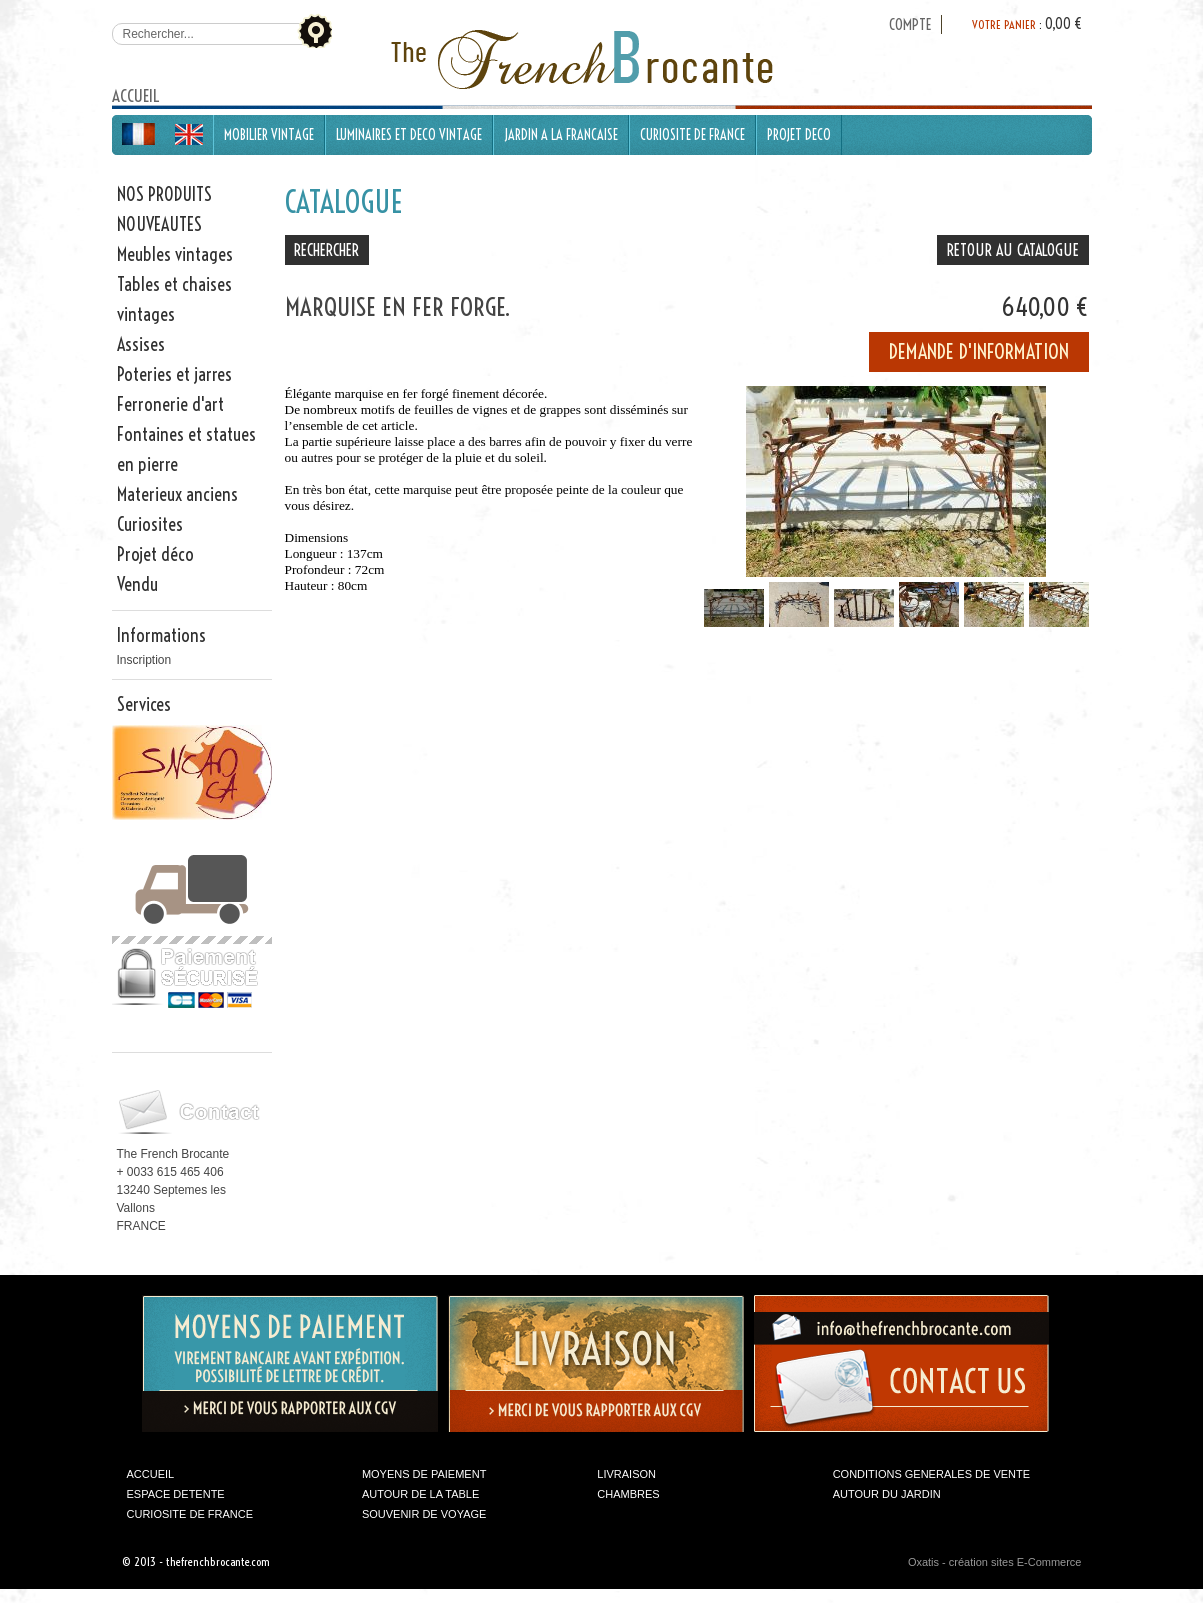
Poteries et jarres (174, 374)
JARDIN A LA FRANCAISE (561, 135)
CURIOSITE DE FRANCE (692, 135)
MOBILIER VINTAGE (269, 135)
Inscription (144, 660)
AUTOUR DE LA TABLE (420, 1494)
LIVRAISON (626, 1474)
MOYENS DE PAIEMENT (424, 1474)
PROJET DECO (799, 135)
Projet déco (155, 554)
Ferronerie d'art (170, 404)
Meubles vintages (175, 254)
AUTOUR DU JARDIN (887, 1494)
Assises (141, 344)
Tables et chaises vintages (174, 299)
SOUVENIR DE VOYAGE (424, 1514)
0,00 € (1063, 24)
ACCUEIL (151, 1474)
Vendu (137, 584)
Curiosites (150, 524)
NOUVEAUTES (159, 224)
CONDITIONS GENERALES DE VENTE (931, 1474)
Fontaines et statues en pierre (186, 449)
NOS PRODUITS (164, 194)
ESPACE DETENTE (176, 1494)
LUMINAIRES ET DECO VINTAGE (409, 135)
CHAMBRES (628, 1494)
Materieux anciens (177, 494)
